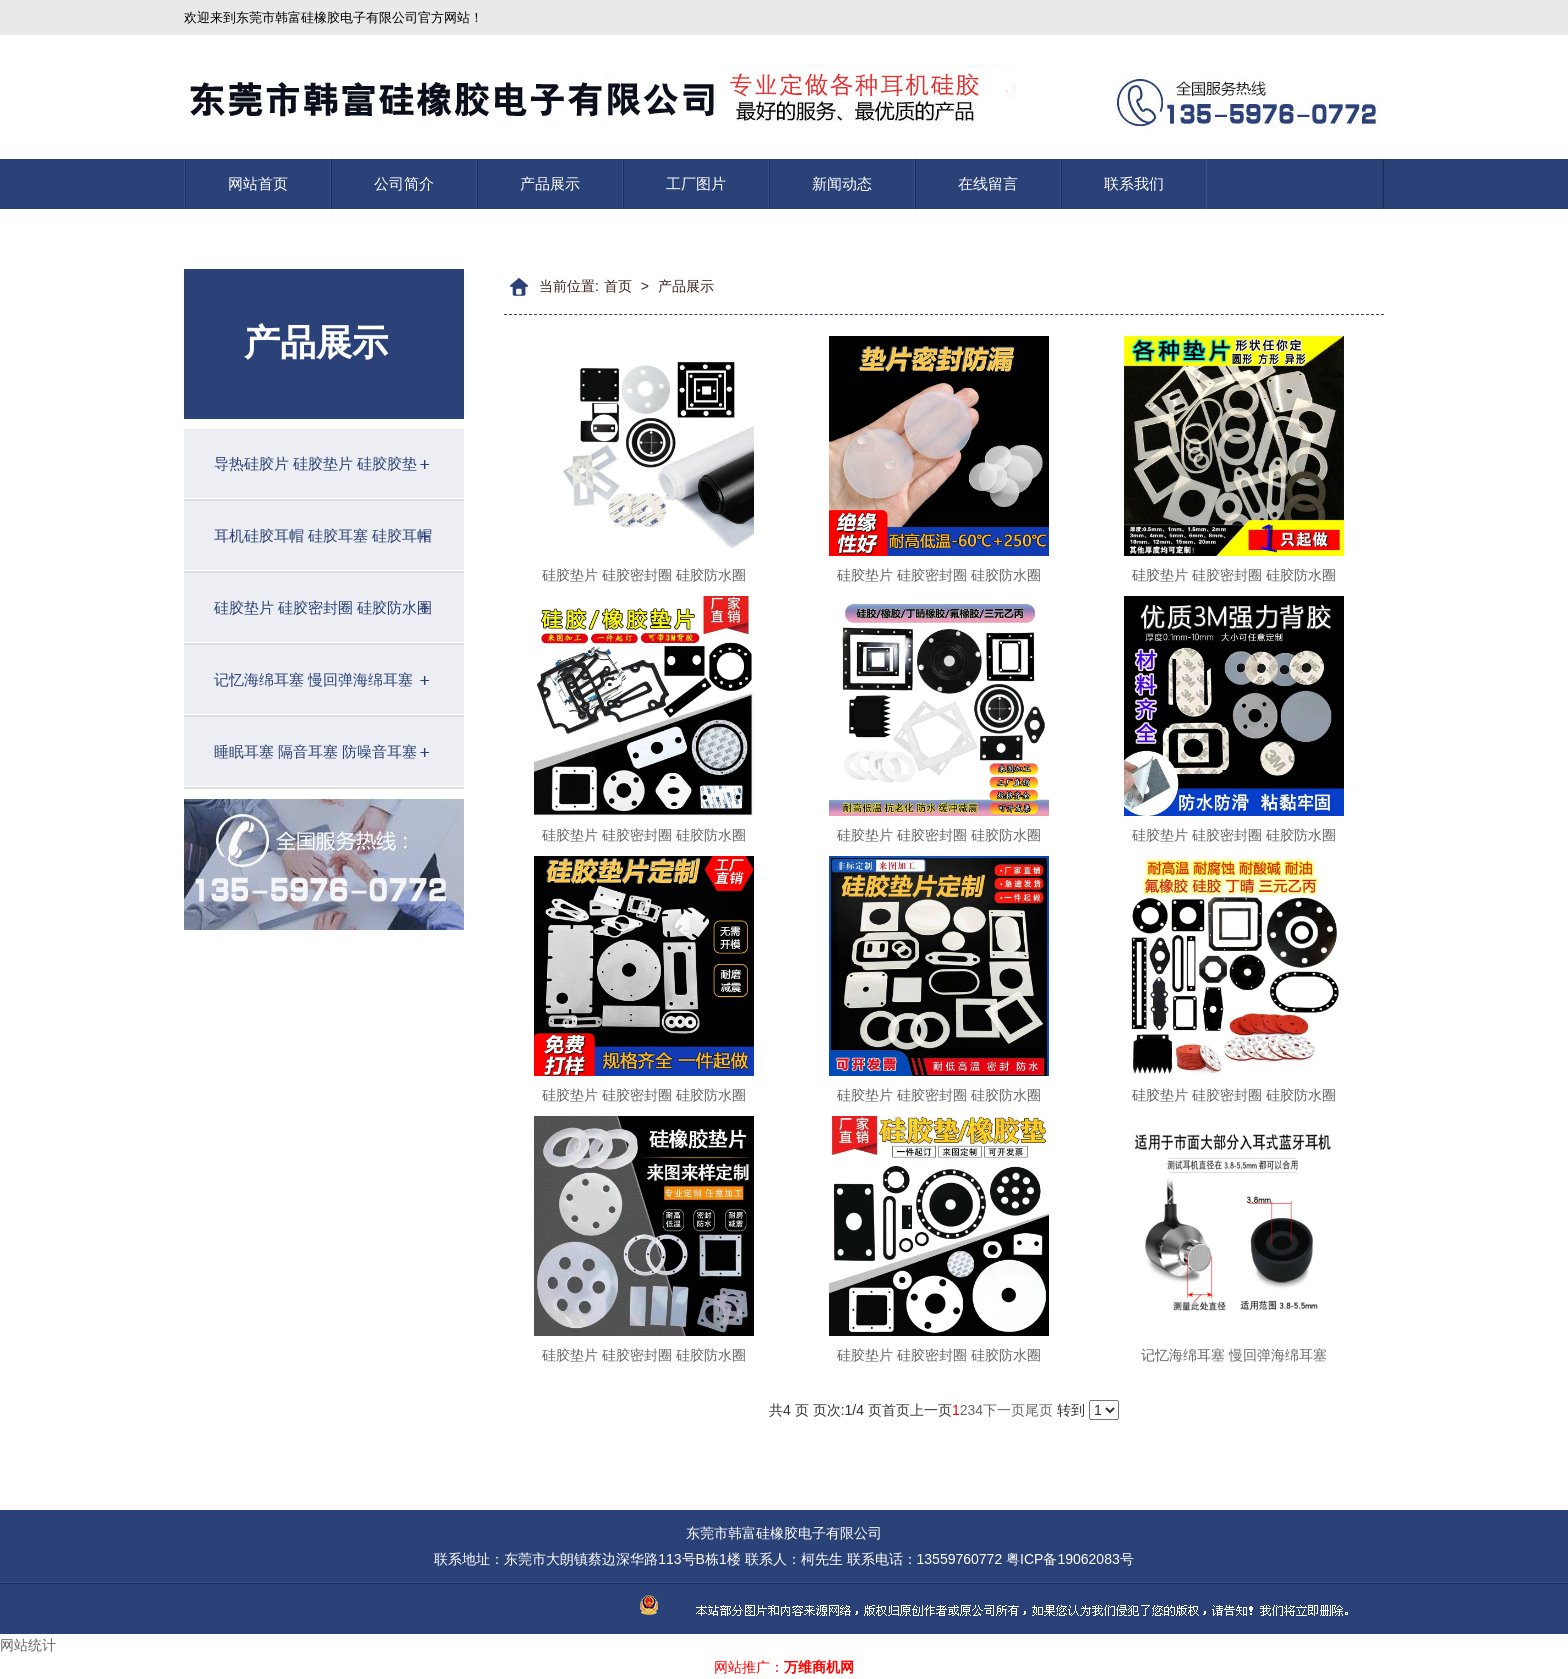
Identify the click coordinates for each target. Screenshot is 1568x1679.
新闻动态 (842, 183)
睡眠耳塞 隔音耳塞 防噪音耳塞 (315, 751)
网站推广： (749, 1667)
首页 (618, 286)
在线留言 (988, 183)
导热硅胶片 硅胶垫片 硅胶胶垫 (315, 463)
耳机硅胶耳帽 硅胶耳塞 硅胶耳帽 (323, 535)
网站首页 (258, 183)
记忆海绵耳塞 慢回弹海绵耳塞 (313, 679)
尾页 (1039, 1410)
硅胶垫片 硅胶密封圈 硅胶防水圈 (323, 607)
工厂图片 (696, 183)
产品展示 (550, 183)
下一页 (1004, 1410)
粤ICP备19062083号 (1070, 1559)
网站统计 (28, 1645)
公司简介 (404, 183)
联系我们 (1134, 183)
